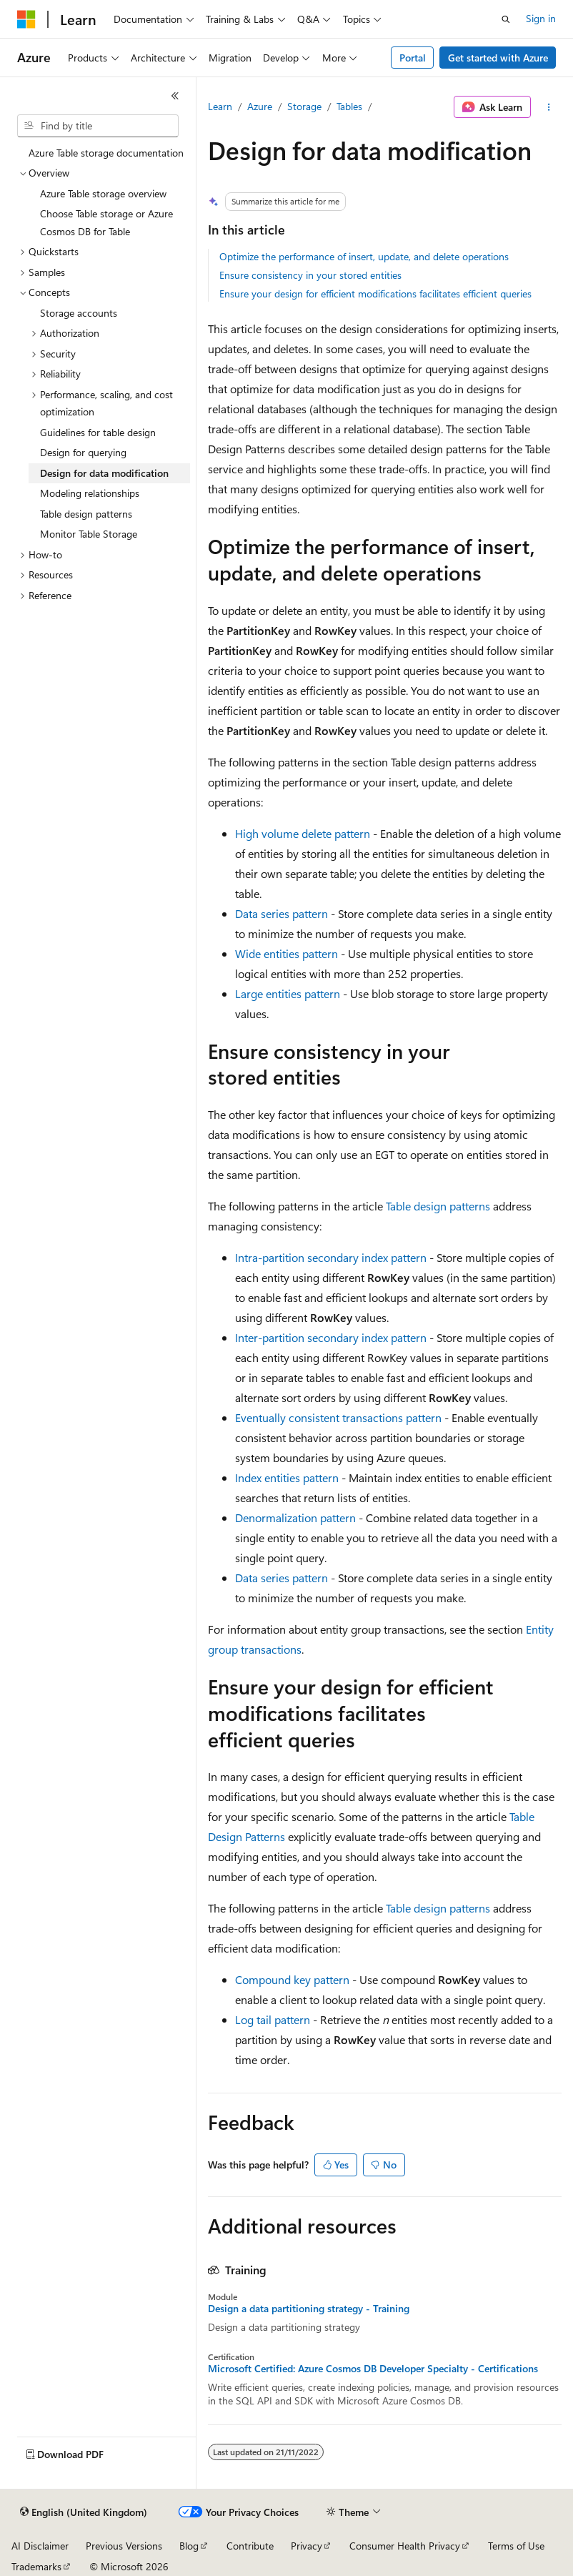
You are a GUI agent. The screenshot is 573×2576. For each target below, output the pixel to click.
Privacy (306, 2545)
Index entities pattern (287, 1477)
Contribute (250, 2545)
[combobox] (98, 125)
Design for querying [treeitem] (83, 452)
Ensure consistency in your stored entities (310, 275)
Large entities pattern (287, 993)
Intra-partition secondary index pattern (331, 1257)
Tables (349, 106)
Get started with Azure (498, 57)
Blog (189, 2545)
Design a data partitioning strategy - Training (308, 2308)
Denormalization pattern (295, 1517)
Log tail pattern (272, 2019)
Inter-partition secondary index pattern (331, 1337)
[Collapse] (175, 96)
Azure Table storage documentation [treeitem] (106, 152)
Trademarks (36, 2566)
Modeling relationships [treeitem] (89, 493)
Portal (412, 57)
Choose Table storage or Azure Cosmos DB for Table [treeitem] (106, 222)
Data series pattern (281, 913)
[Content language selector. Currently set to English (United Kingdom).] (83, 2512)
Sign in (541, 18)
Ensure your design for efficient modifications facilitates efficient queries (375, 293)
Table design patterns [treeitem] (86, 513)
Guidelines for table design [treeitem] (98, 432)
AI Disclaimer (40, 2545)
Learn (220, 106)
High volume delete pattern (302, 833)
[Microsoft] (26, 19)
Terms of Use (516, 2545)
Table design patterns (438, 1205)
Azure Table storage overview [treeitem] (103, 193)
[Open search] (506, 19)
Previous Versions (124, 2545)
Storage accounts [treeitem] (78, 313)
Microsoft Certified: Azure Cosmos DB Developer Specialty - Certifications (373, 2368)
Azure (259, 106)
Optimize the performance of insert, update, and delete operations (364, 256)
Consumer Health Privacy (404, 2545)
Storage (304, 106)
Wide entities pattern (286, 953)
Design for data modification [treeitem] (104, 473)
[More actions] (549, 107)
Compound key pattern (292, 1979)
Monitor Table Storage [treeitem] (88, 534)
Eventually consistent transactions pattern (338, 1417)
